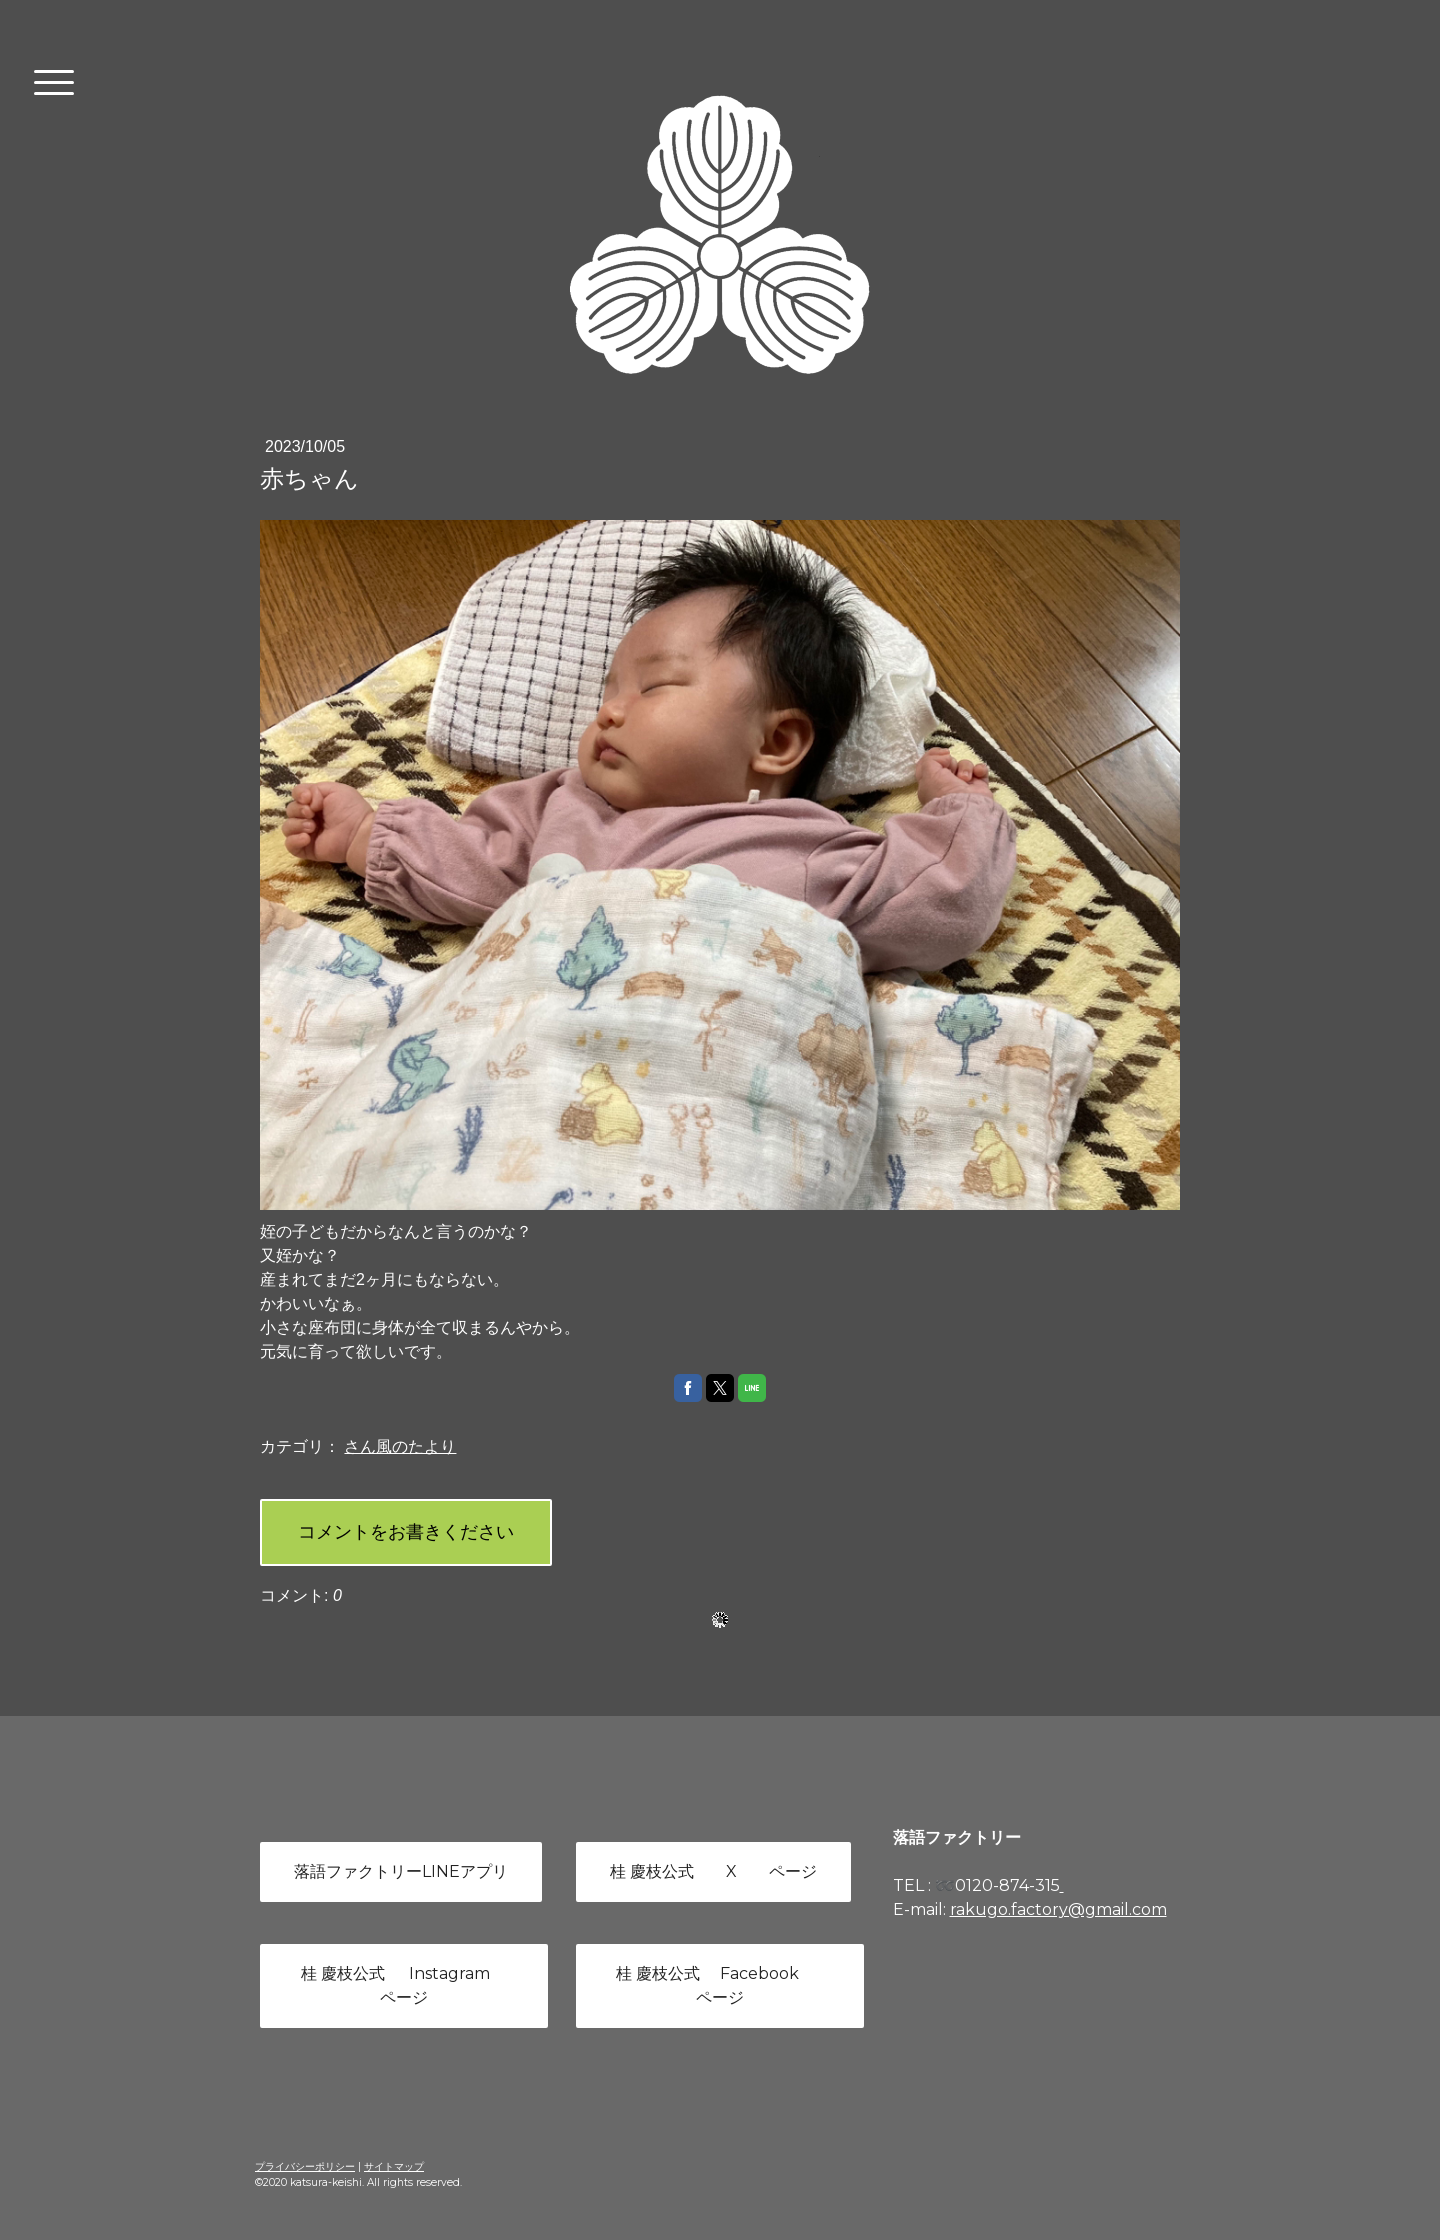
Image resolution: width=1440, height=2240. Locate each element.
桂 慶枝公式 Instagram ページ (403, 1985)
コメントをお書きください (406, 1532)
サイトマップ (394, 2166)
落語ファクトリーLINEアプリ (401, 1871)
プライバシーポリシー (305, 2166)
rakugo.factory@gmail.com (1058, 1909)
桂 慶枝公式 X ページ (713, 1871)
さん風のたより (400, 1446)
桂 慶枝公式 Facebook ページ (719, 1985)
